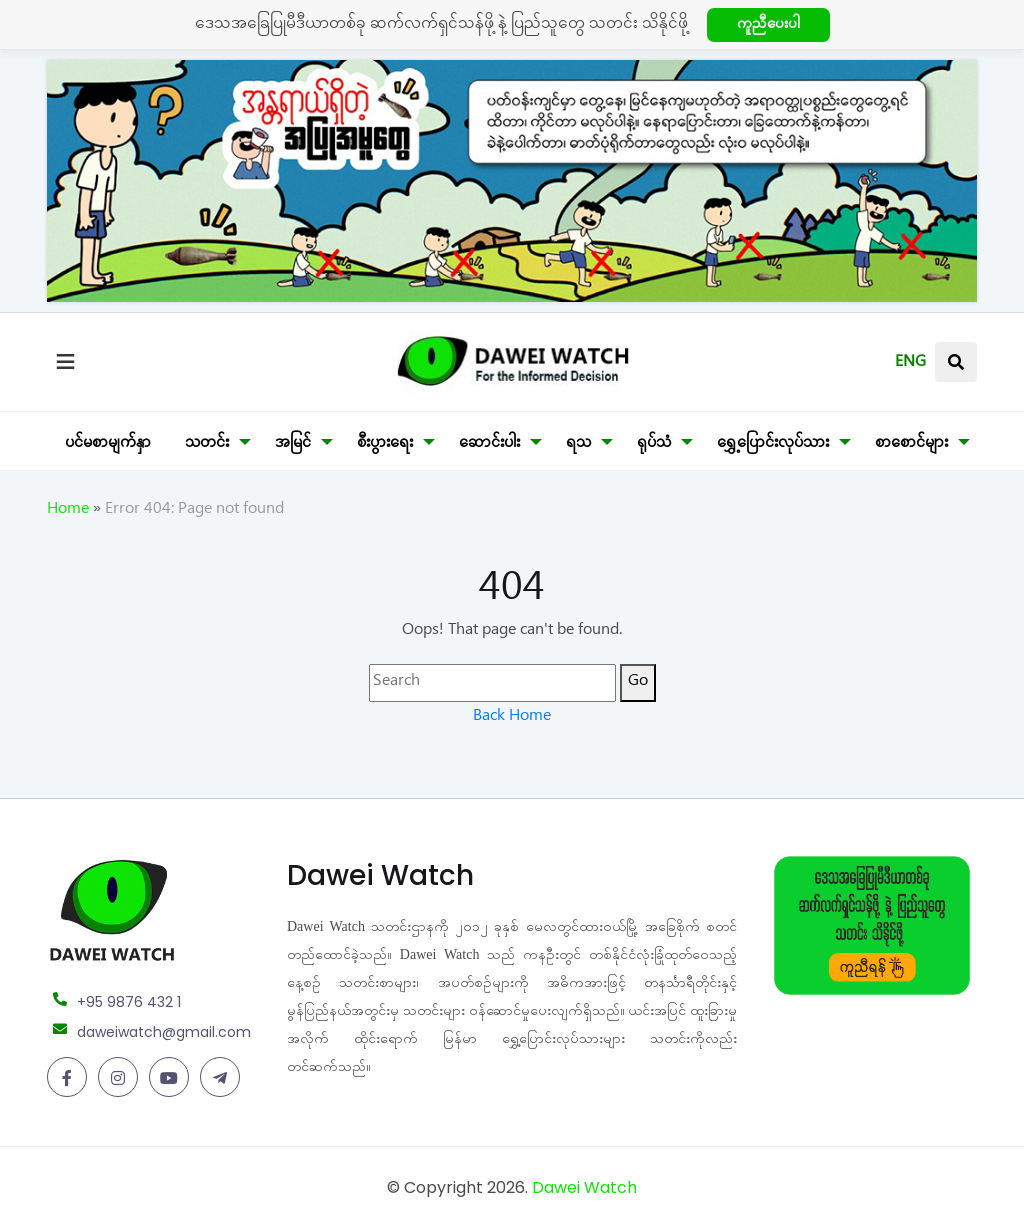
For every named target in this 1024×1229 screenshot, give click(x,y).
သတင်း (207, 445)
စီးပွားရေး (385, 445)
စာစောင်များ (911, 445)
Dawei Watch (584, 1187)
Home (68, 511)
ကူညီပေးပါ (768, 26)
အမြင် (293, 445)
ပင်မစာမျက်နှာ (108, 445)
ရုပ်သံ (654, 445)
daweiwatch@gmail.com (164, 1032)
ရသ (578, 445)
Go (638, 683)
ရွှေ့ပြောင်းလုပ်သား (773, 445)
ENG (910, 364)
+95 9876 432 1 (129, 1002)
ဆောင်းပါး (489, 445)
